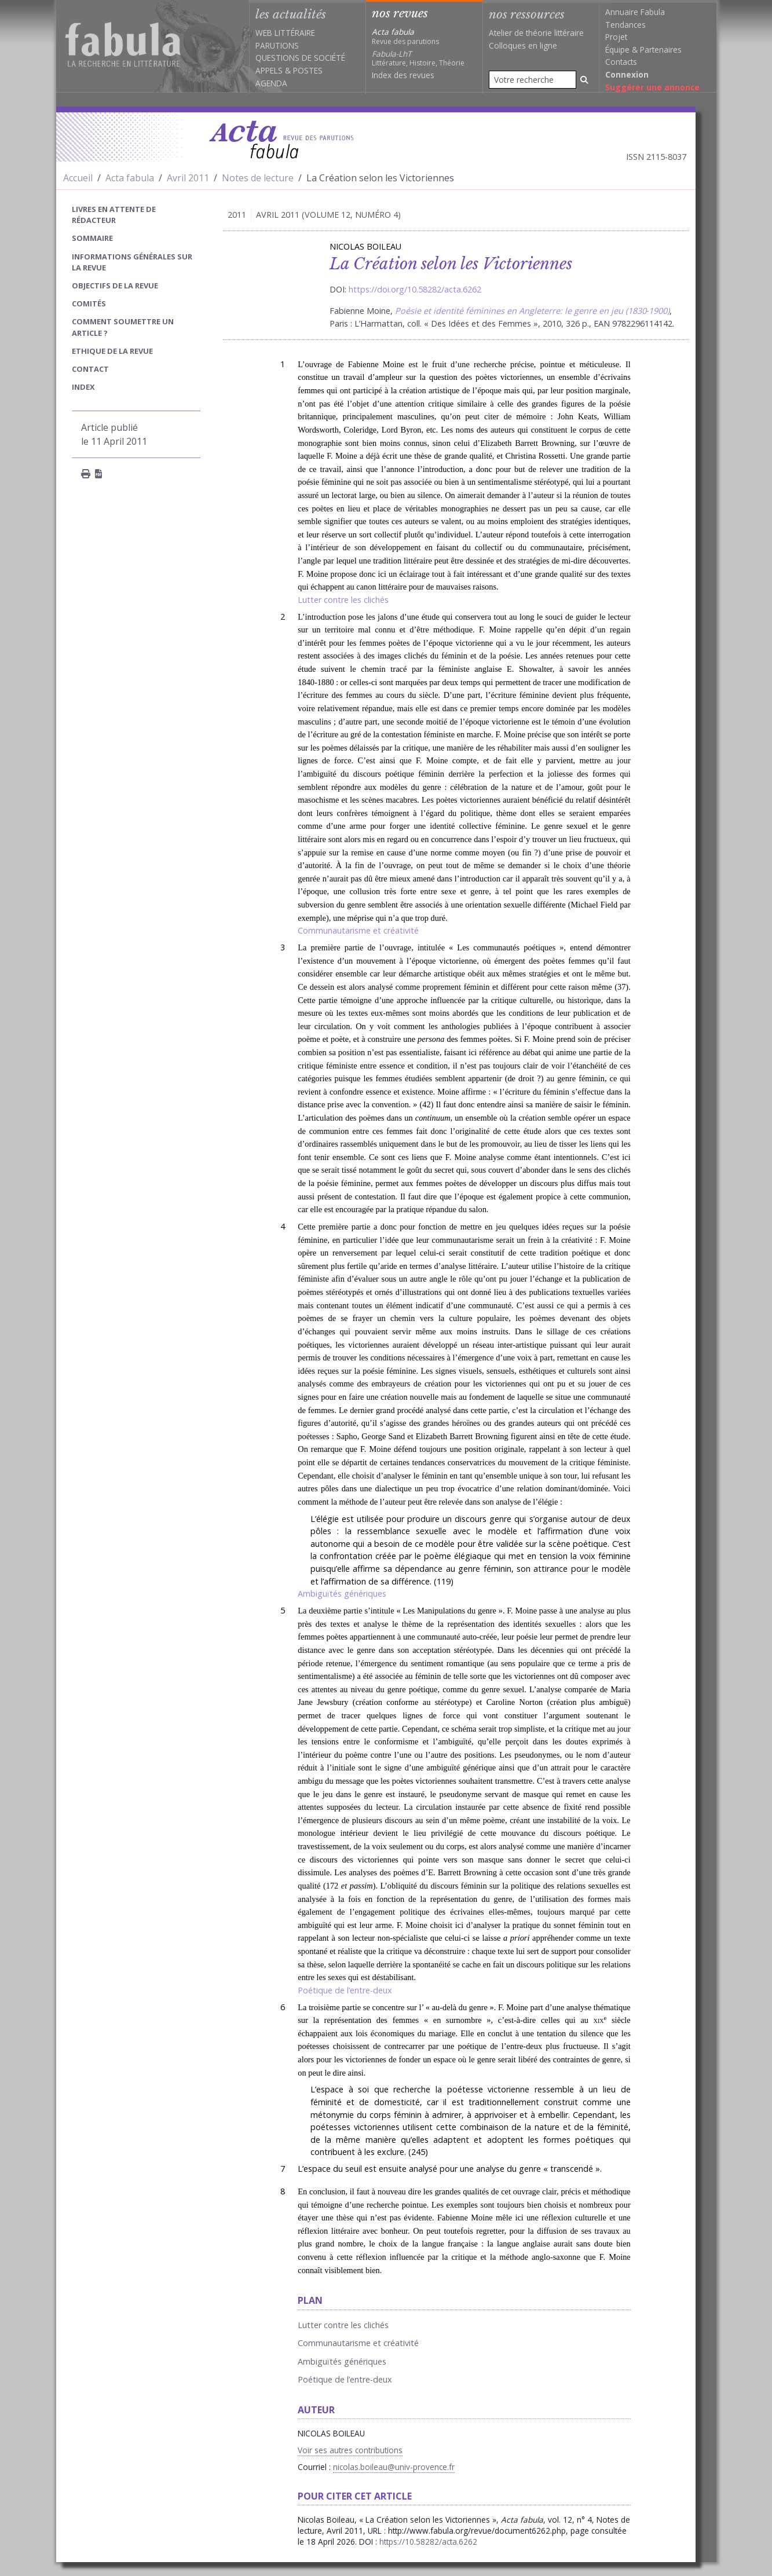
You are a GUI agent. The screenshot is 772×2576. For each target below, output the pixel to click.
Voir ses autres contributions (350, 2450)
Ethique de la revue (112, 351)
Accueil (78, 177)
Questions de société (300, 57)
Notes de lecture (258, 177)
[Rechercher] (584, 80)
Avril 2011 (188, 177)
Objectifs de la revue (115, 285)
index (83, 387)
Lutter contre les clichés (343, 599)
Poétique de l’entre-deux (345, 1990)
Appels (269, 70)
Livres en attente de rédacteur (114, 214)
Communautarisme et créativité (358, 930)
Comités (89, 303)
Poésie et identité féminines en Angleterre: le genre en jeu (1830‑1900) (532, 310)
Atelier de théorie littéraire (536, 32)
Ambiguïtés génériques (342, 1593)
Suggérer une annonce (652, 87)
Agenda (271, 83)
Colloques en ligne (523, 45)
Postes (308, 70)
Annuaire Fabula (635, 11)
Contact (90, 369)
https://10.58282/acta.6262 (428, 2541)
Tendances (625, 24)
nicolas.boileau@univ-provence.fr (394, 2466)
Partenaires (661, 49)
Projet (616, 36)
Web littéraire (285, 32)
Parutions (277, 45)
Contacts (621, 61)
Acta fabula (129, 177)
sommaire (92, 238)
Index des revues (403, 74)
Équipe (617, 49)
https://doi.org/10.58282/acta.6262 (415, 289)
